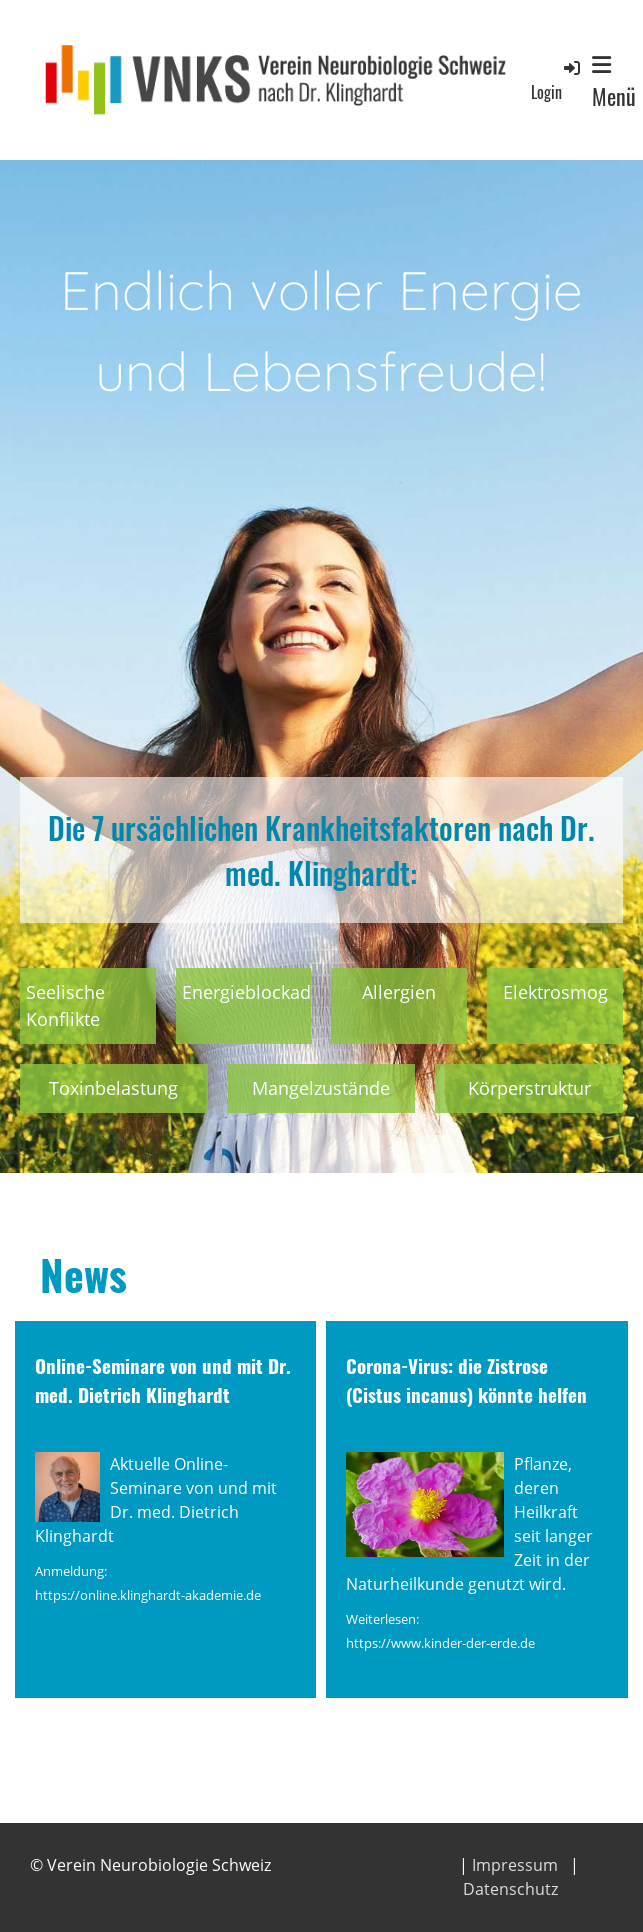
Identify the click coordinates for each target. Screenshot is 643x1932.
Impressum (515, 1865)
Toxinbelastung (113, 1088)
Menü (614, 83)
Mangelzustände (321, 1088)
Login (557, 80)
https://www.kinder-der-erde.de (440, 1643)
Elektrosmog (555, 992)
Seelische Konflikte (65, 1005)
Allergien (399, 992)
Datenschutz (510, 1889)
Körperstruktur (529, 1088)
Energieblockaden (257, 992)
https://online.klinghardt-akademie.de (148, 1595)
